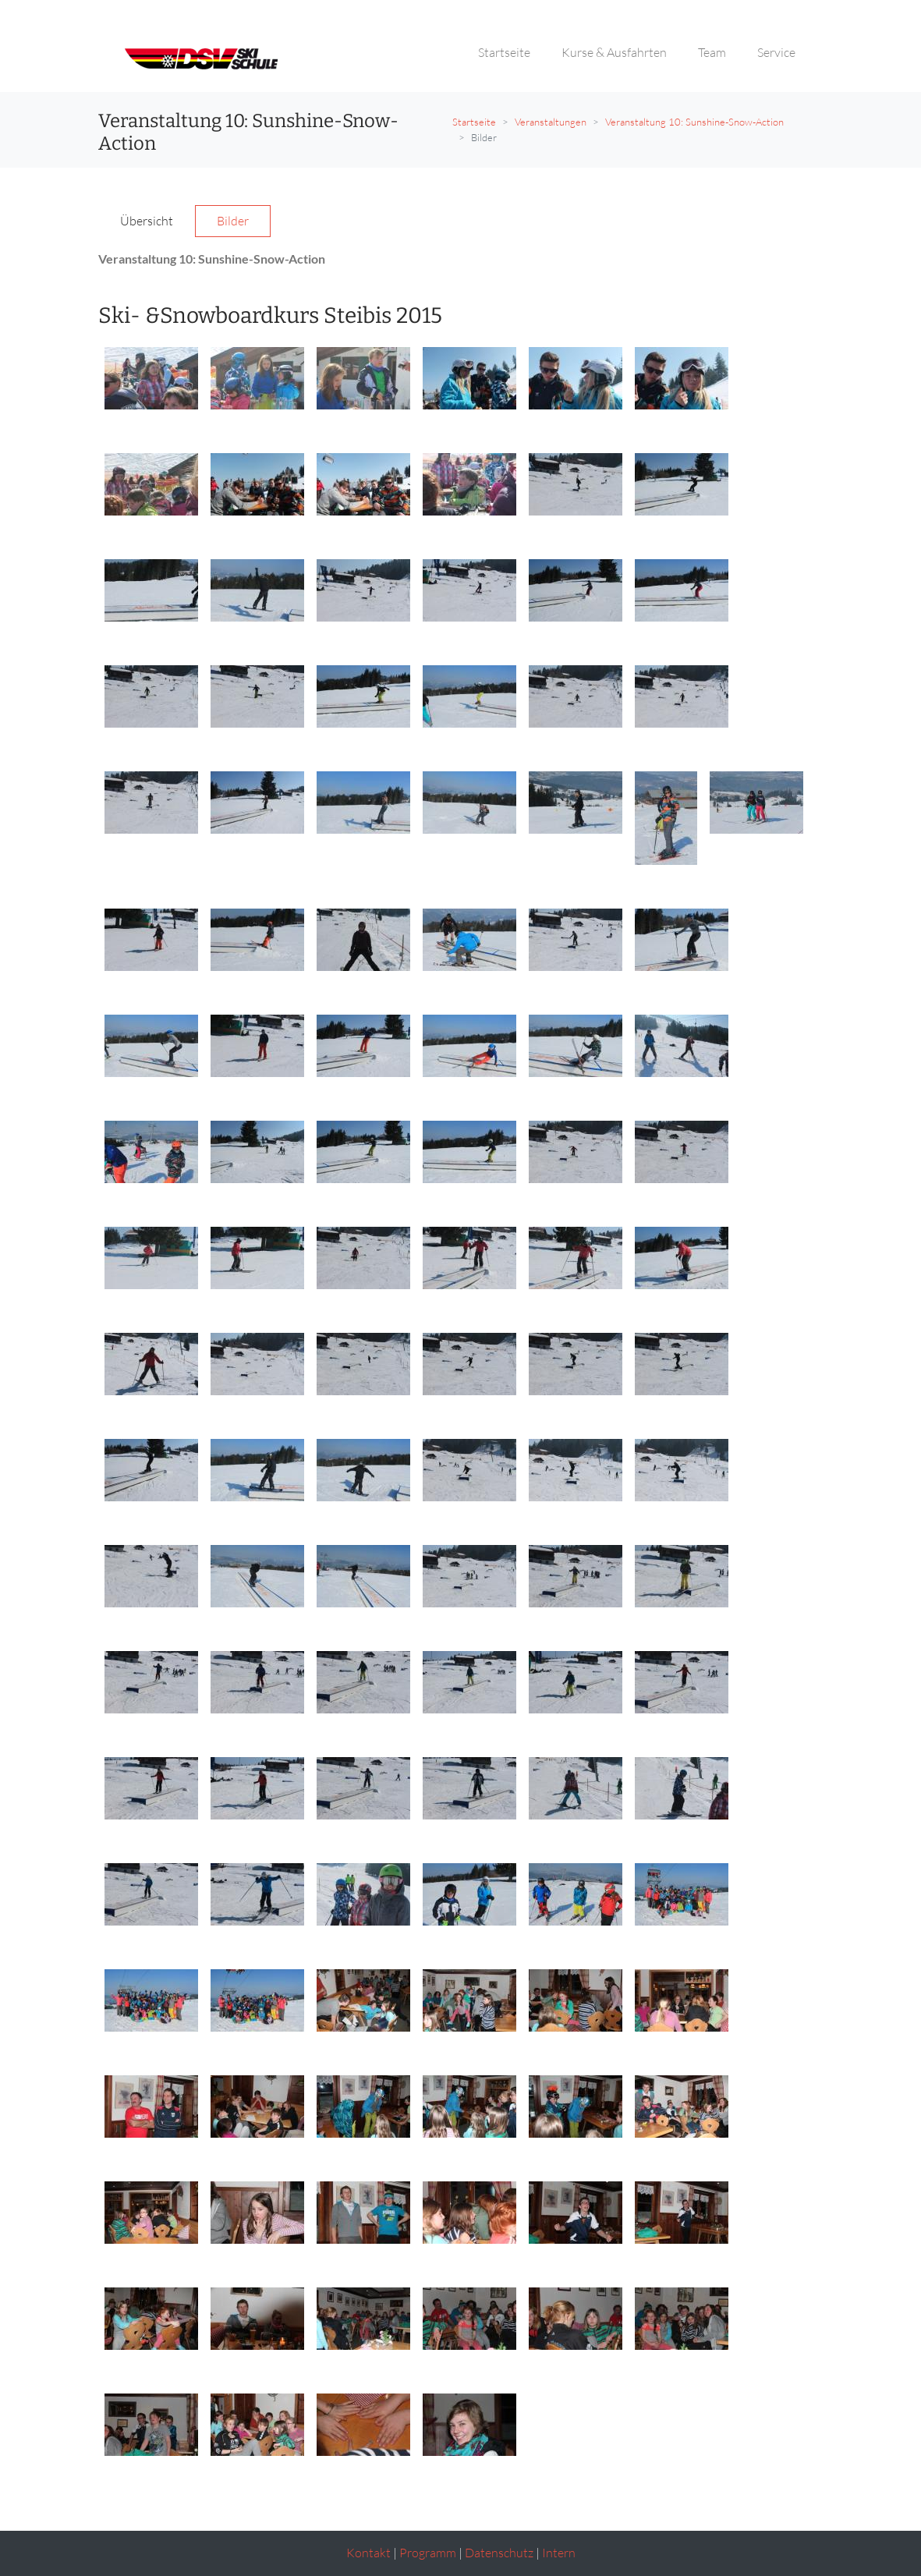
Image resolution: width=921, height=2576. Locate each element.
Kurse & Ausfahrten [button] (614, 52)
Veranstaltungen (550, 121)
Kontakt (368, 2552)
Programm (427, 2552)
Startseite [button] (504, 52)
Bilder (233, 221)
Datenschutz (499, 2552)
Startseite (474, 121)
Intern (559, 2552)
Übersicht (146, 221)
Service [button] (776, 52)
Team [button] (712, 52)
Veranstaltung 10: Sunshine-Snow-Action (694, 121)
